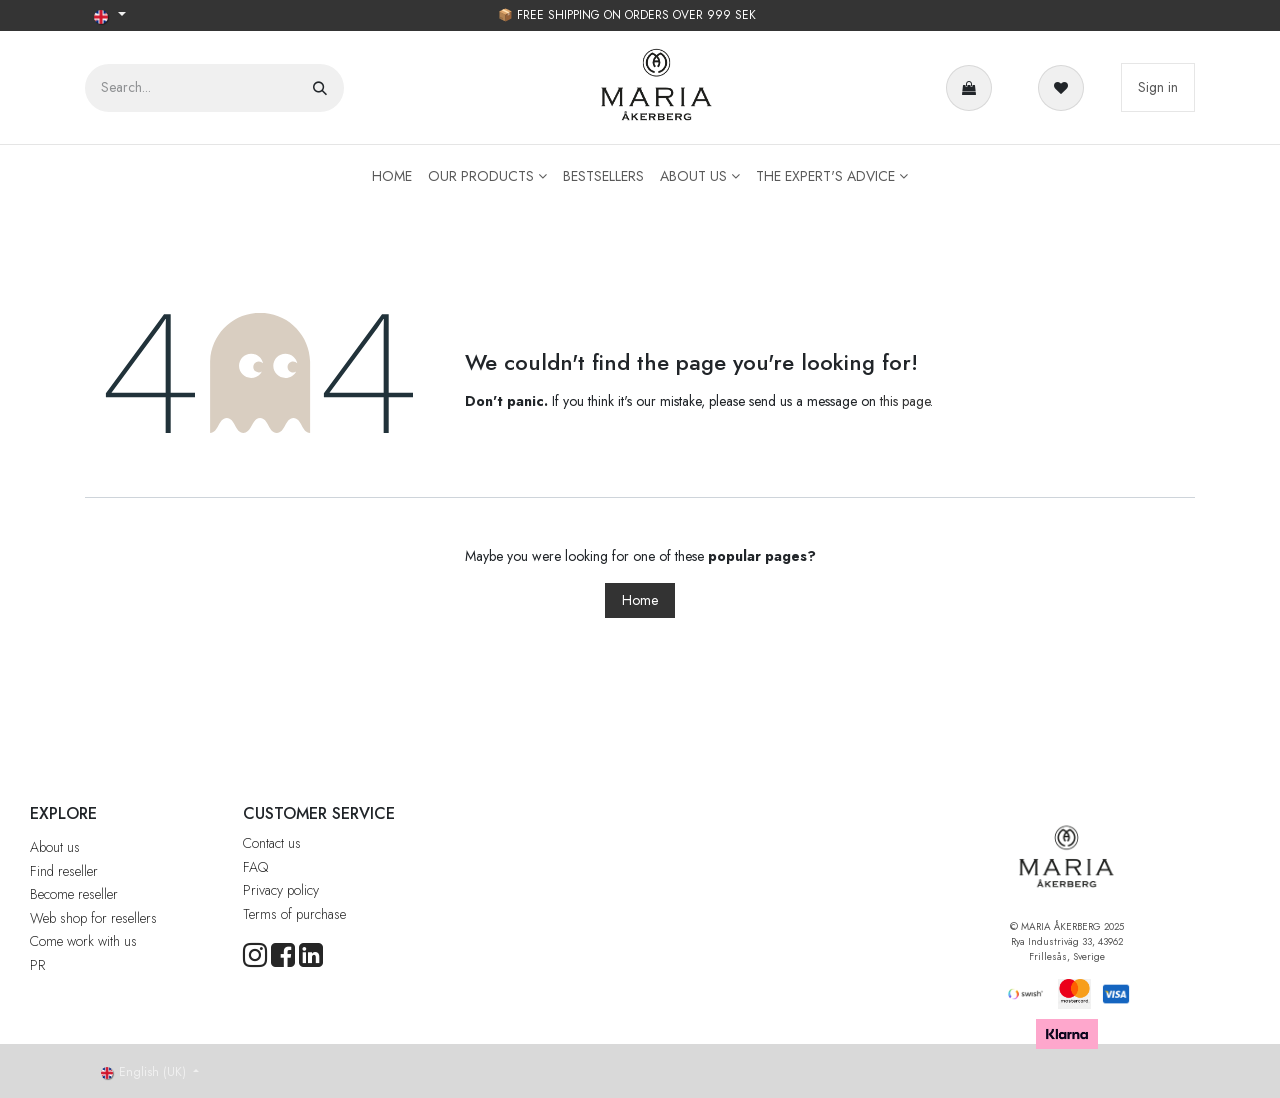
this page (905, 401)
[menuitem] (392, 176)
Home (640, 600)
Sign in (1158, 87)
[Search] (320, 88)
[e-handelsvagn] (973, 88)
